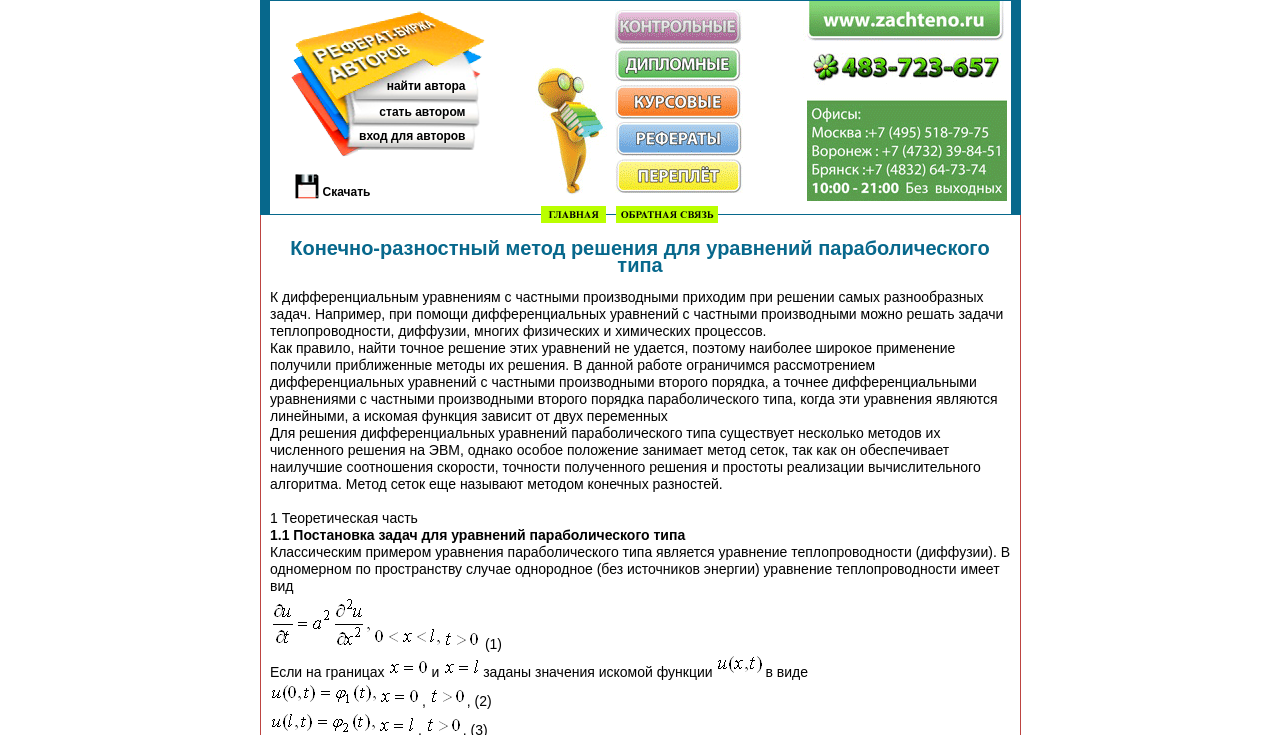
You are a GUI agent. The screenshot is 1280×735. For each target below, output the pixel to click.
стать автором (422, 112)
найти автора (426, 86)
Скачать (347, 192)
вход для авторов (412, 136)
